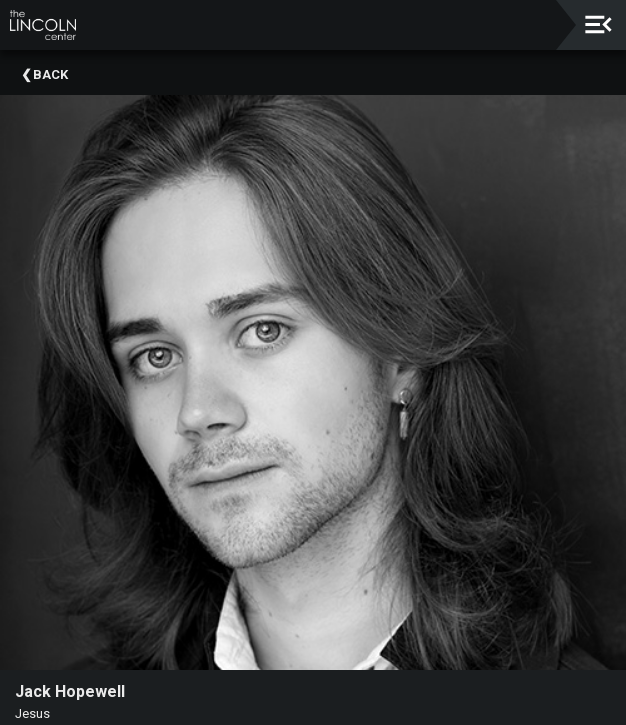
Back (50, 74)
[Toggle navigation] (598, 24)
